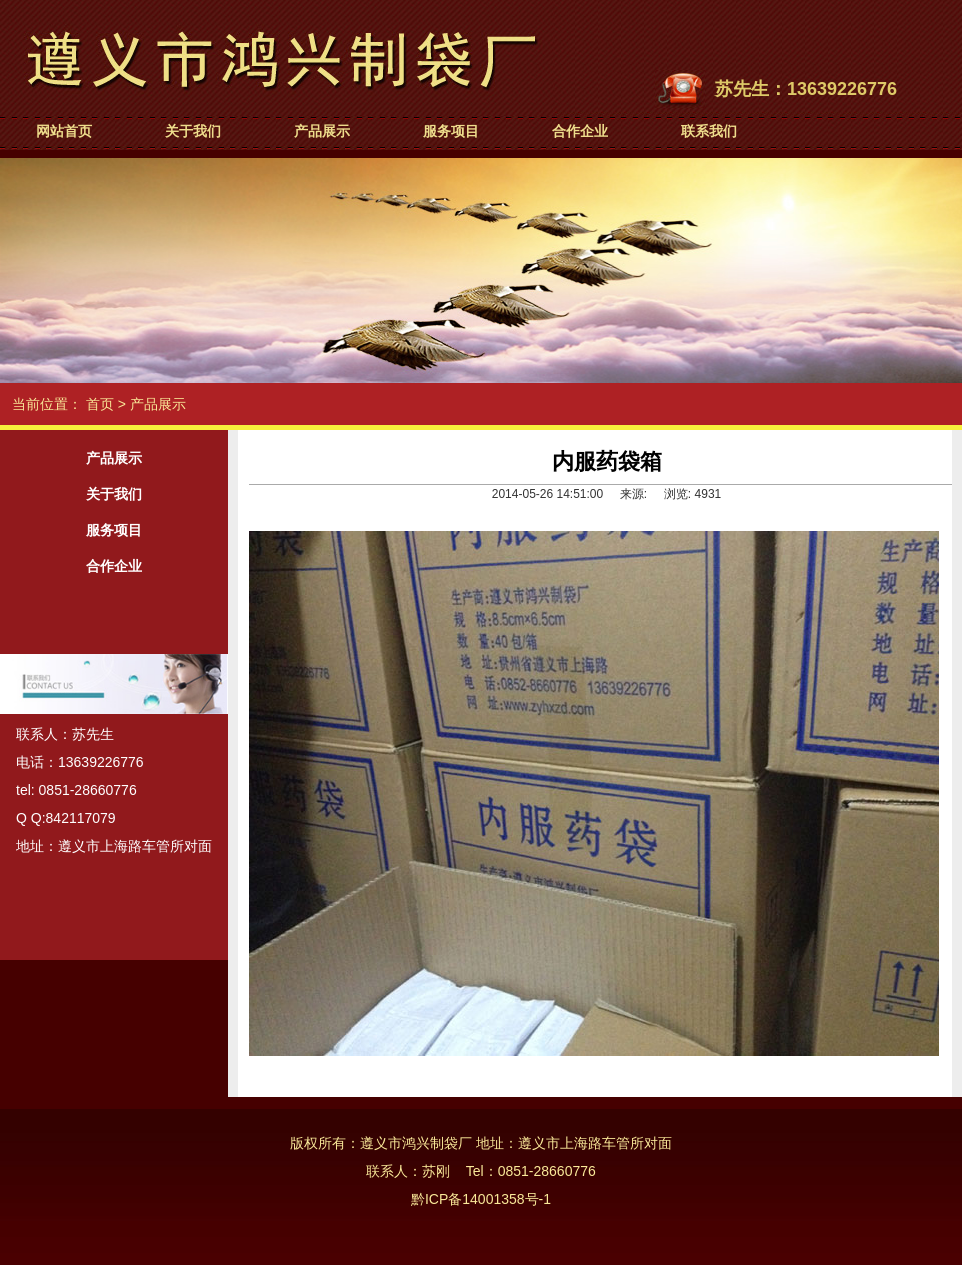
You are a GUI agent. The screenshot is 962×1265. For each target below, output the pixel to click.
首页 (100, 404)
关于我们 (193, 131)
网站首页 (64, 131)
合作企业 (580, 131)
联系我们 (709, 131)
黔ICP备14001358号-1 (481, 1199)
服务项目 (451, 131)
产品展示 (322, 131)
